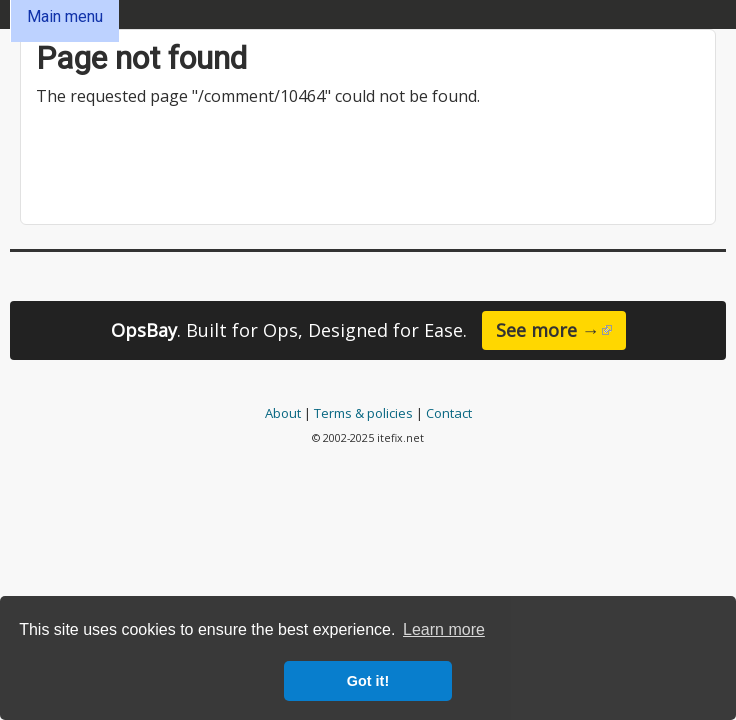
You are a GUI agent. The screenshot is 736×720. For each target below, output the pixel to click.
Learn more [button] (444, 629)
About (283, 413)
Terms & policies (363, 413)
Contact (449, 413)
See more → (561, 334)
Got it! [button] (368, 681)
